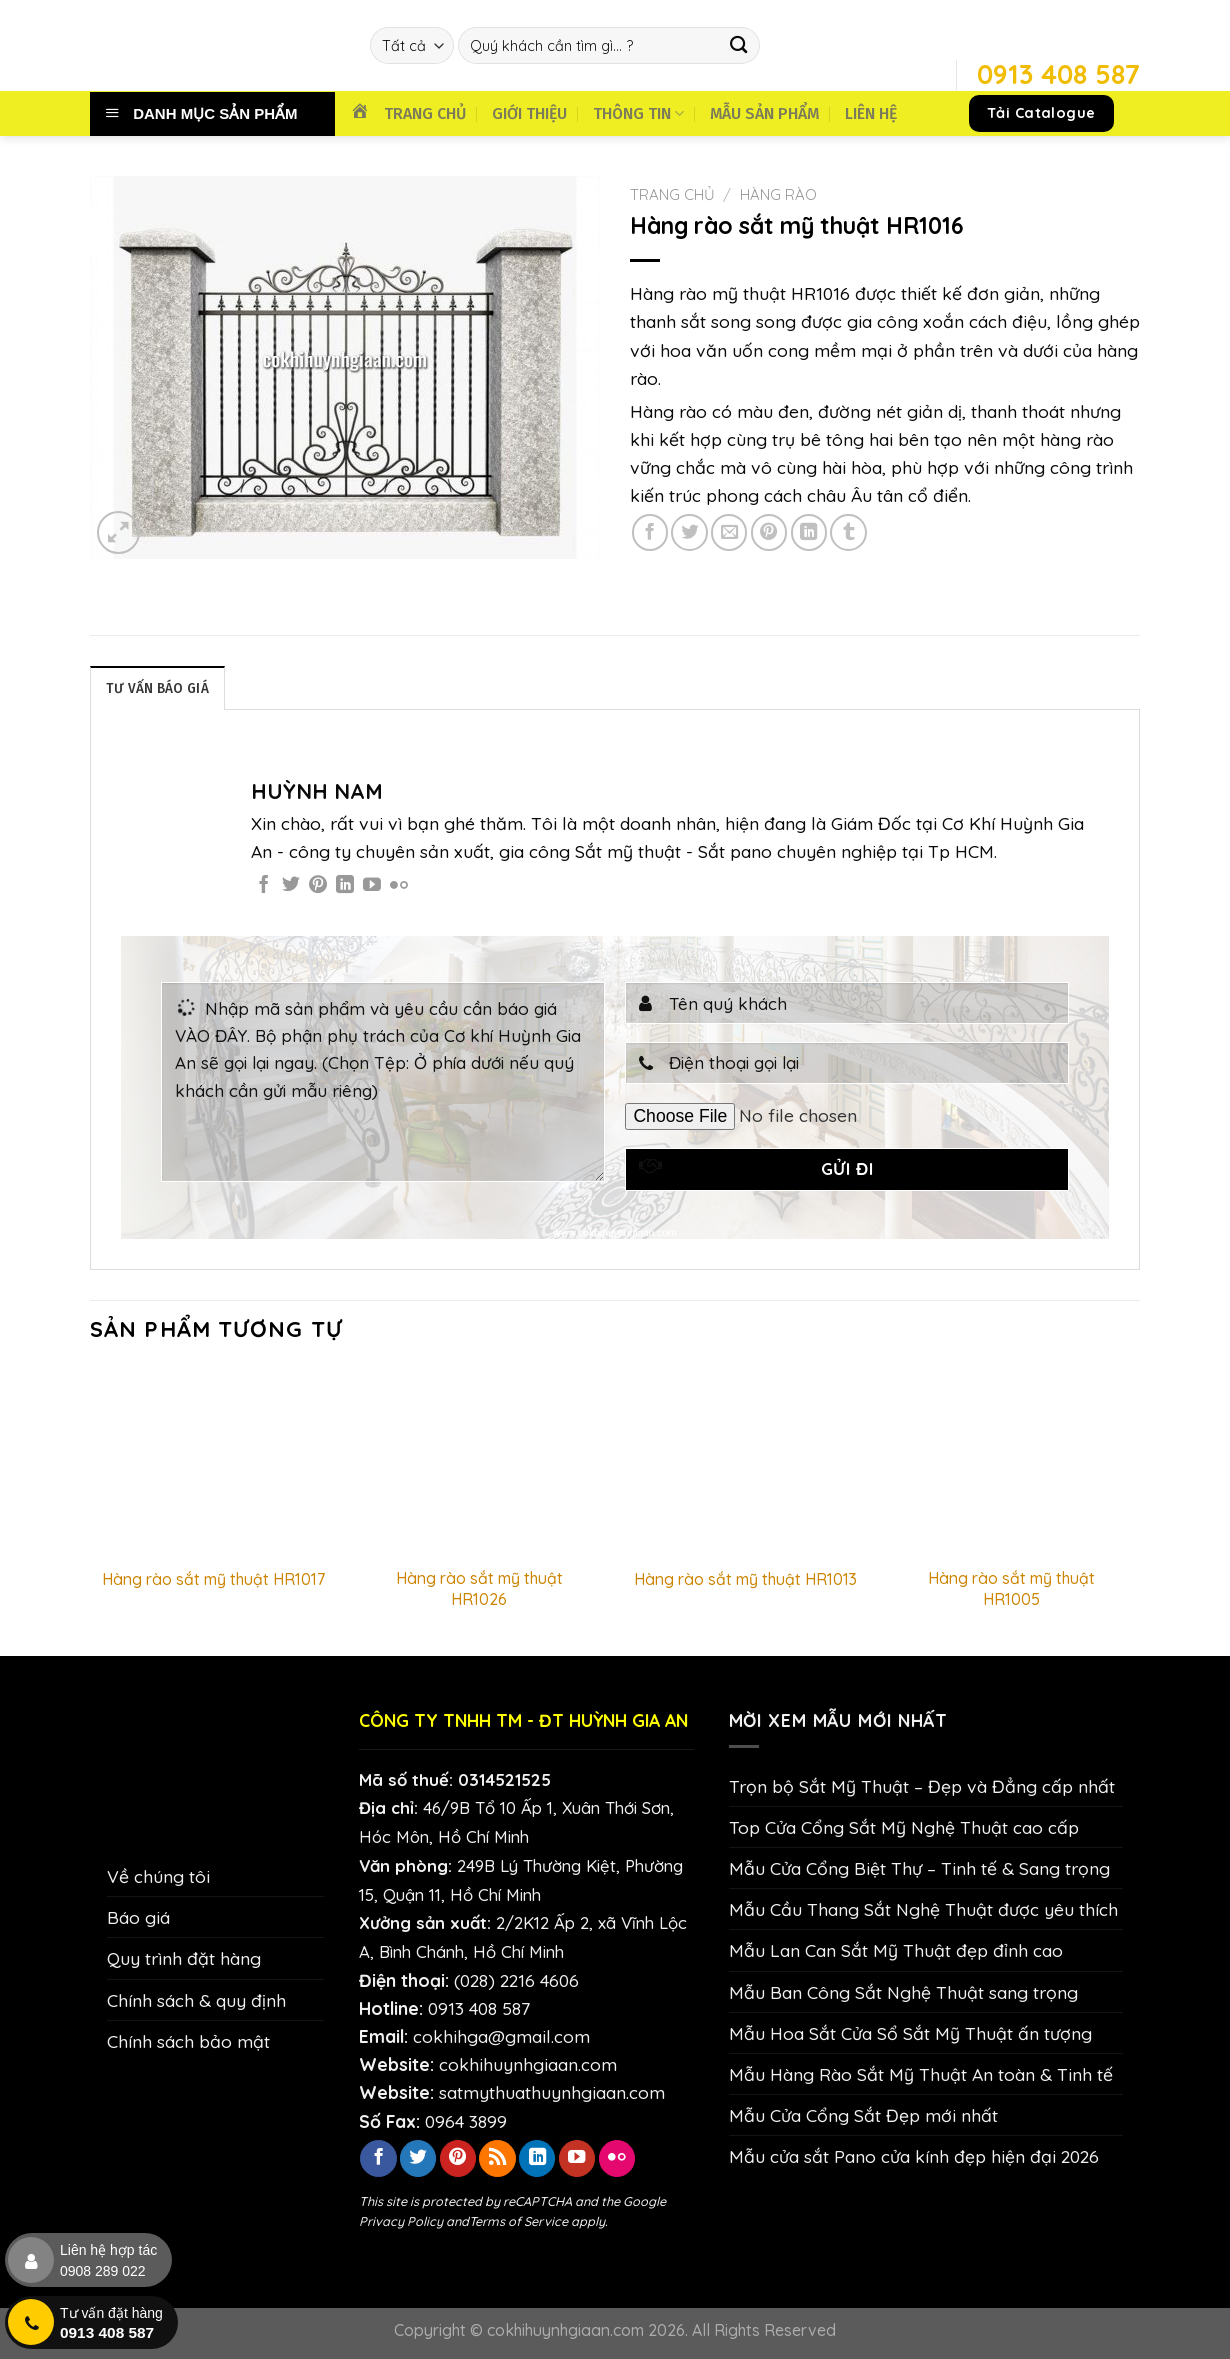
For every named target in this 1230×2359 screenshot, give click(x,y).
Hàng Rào (778, 194)
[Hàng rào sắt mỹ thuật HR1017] (213, 1461)
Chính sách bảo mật (188, 2042)
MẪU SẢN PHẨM (764, 113)
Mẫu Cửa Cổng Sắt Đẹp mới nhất (863, 2116)
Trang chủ (672, 194)
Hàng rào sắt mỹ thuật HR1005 (1011, 1589)
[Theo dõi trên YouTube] (372, 887)
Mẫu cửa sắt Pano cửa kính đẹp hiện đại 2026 (914, 2157)
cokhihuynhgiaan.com (528, 2065)
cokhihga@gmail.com (501, 2037)
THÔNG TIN (638, 113)
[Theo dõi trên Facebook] (264, 887)
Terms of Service (518, 2222)
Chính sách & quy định (196, 2000)
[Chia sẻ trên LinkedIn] (809, 532)
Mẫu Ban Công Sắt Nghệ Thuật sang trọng (903, 1992)
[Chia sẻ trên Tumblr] (848, 532)
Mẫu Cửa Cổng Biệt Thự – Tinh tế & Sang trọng (919, 1869)
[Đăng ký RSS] (497, 2159)
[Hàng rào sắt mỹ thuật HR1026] (479, 1461)
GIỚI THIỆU (529, 113)
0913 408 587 (479, 2009)
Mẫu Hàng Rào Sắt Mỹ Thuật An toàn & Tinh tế (921, 2075)
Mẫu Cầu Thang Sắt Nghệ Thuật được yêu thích (923, 1910)
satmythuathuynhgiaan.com (552, 2093)
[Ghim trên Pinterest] (769, 532)
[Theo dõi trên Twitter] (291, 887)
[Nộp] (739, 45)
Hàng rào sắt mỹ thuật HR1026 (479, 1589)
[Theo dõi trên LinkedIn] (345, 887)
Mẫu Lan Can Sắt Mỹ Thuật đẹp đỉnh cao (896, 1951)
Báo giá (138, 1918)
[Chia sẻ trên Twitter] (689, 532)
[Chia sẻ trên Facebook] (650, 532)
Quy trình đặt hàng (184, 1959)
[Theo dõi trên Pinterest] (318, 887)
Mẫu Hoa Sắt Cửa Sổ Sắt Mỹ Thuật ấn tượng (910, 2034)
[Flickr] (399, 887)
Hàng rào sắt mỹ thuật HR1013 (745, 1580)
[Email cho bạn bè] (729, 532)
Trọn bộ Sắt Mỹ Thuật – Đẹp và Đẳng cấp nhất (922, 1787)
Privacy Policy (401, 2222)
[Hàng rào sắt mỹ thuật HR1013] (745, 1461)
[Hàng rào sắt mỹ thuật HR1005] (1012, 1461)
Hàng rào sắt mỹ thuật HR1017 (213, 1580)
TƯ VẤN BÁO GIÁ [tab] (160, 688)
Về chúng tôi (158, 1877)
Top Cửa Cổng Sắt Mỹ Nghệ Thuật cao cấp (904, 1828)
